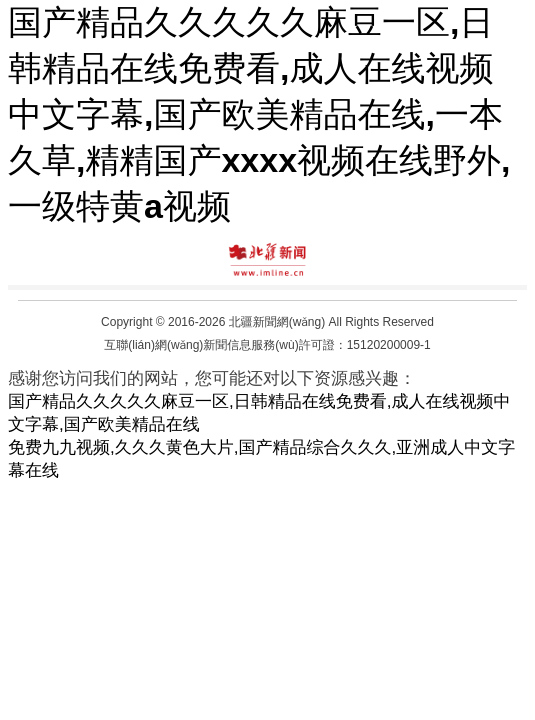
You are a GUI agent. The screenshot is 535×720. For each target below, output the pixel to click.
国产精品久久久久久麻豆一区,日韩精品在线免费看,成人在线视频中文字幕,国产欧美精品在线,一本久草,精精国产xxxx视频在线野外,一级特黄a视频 (259, 114)
